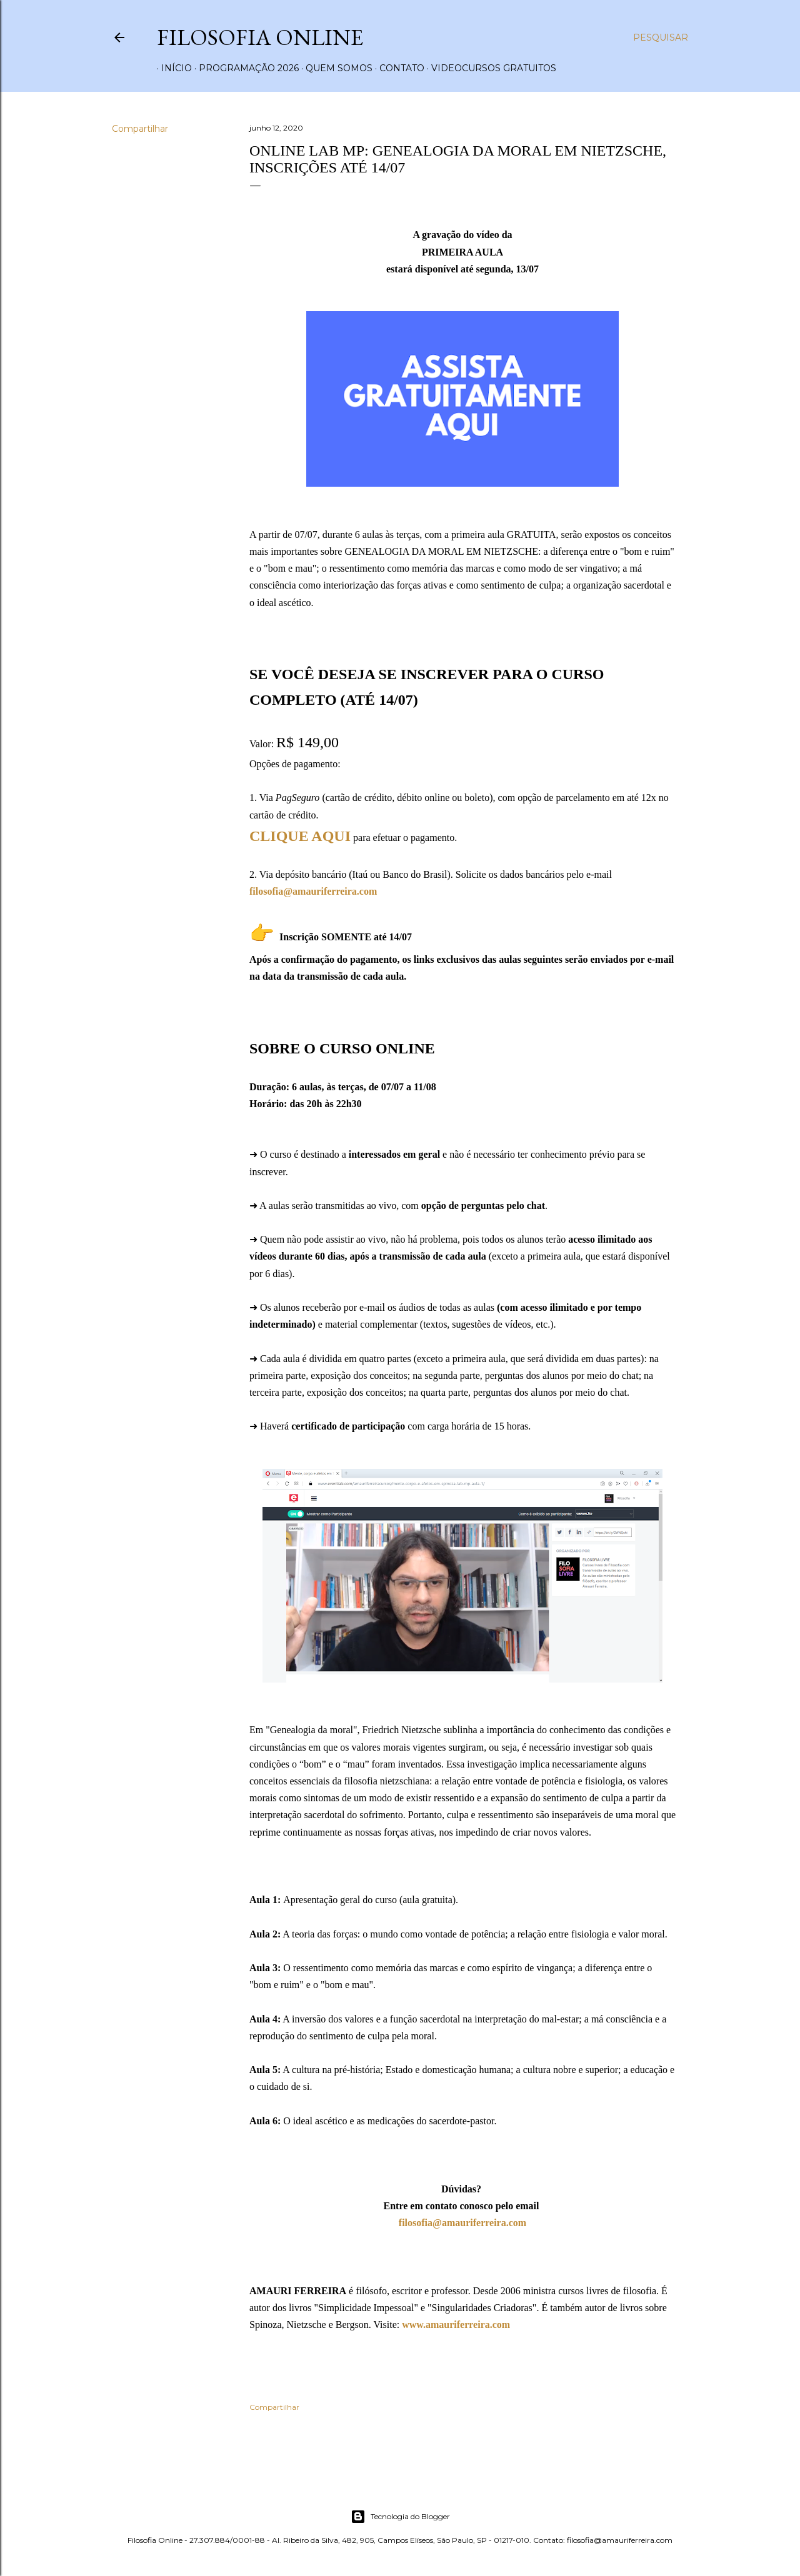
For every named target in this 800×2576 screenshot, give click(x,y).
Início (172, 68)
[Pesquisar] (660, 37)
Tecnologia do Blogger (400, 2516)
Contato (397, 68)
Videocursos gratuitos (489, 68)
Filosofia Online (260, 37)
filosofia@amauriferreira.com (462, 2222)
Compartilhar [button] (140, 128)
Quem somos (334, 68)
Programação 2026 (244, 68)
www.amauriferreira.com (456, 2324)
